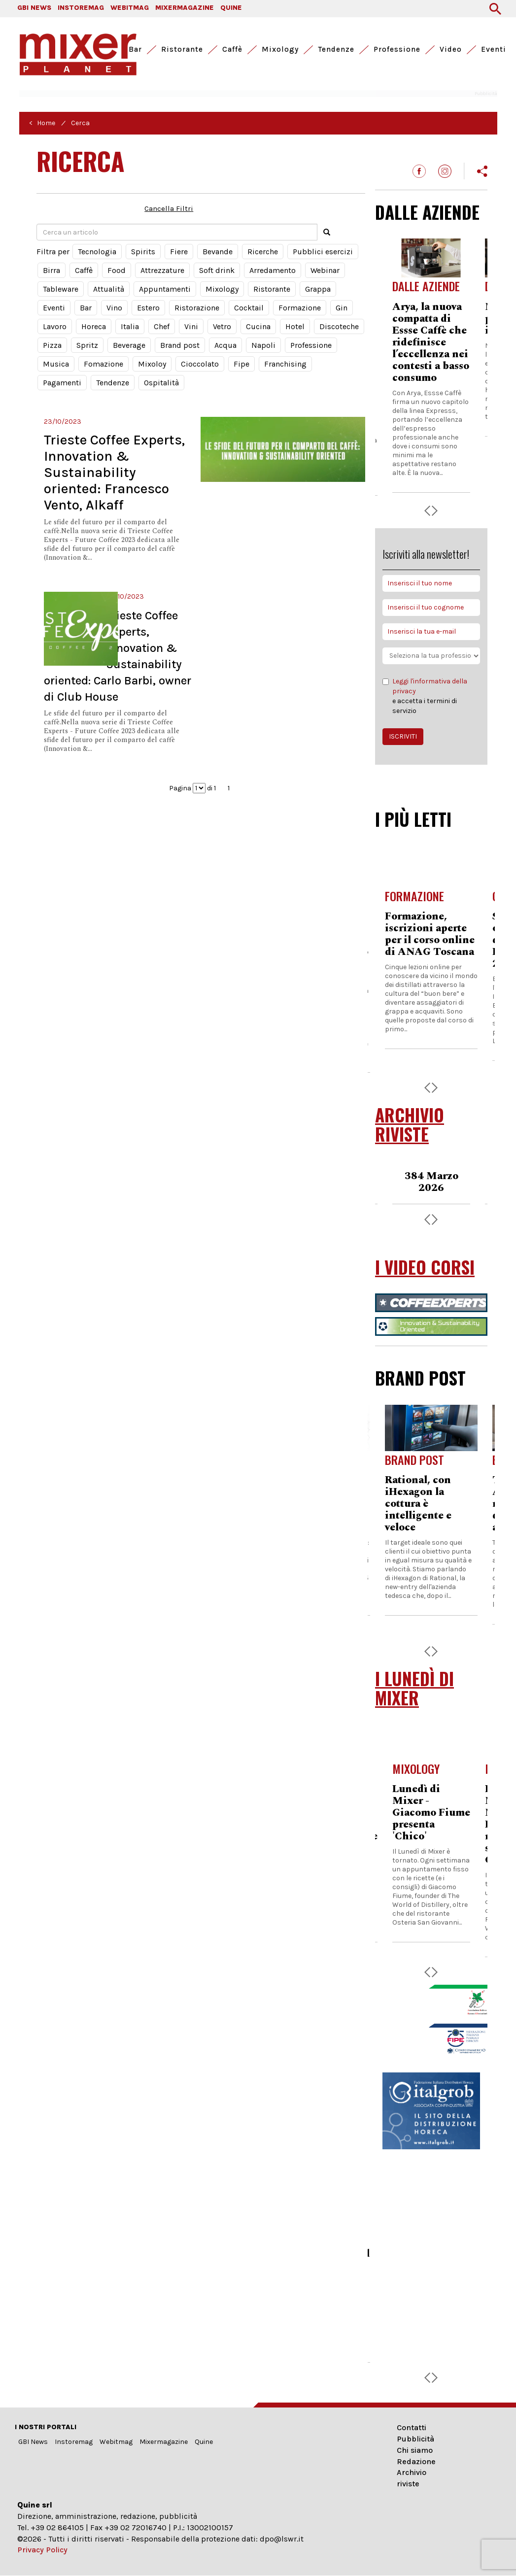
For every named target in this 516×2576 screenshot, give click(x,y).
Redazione (416, 2461)
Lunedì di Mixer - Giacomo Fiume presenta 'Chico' (431, 1812)
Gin (341, 307)
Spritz (87, 345)
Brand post (180, 345)
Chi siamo (415, 2450)
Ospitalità (161, 382)
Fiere (179, 251)
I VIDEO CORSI (425, 1267)
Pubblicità (415, 2438)
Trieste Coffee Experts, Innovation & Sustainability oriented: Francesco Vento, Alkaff (114, 472)
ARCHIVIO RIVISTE (409, 1124)
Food (116, 270)
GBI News (33, 2442)
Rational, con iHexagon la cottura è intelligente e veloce (418, 1503)
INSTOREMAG (81, 7)
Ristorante (182, 49)
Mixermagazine (163, 2442)
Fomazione (103, 364)
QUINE (231, 7)
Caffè (232, 49)
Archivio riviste (411, 2478)
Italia (130, 326)
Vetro (222, 326)
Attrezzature (162, 270)
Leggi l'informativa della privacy (429, 686)
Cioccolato (200, 364)
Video (451, 49)
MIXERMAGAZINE (184, 7)
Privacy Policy (42, 2549)
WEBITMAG (129, 7)
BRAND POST (420, 1377)
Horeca (93, 326)
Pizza (52, 345)
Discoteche (339, 326)
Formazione (299, 307)
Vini (191, 326)
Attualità (108, 289)
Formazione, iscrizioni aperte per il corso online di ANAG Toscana (430, 934)
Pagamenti (62, 382)
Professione (397, 49)
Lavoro (55, 326)
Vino (114, 307)
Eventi (493, 49)
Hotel (295, 326)
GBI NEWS (34, 7)
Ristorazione (196, 307)
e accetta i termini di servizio (431, 696)
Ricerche (262, 251)
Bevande (218, 251)
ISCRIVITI (403, 736)
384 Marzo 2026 (431, 1182)
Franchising (285, 364)
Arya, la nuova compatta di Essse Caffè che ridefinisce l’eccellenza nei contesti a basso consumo (430, 342)
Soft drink (217, 270)
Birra (51, 270)
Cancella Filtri (168, 208)
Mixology (280, 49)
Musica (56, 364)
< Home (42, 123)
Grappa (318, 289)
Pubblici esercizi (323, 251)
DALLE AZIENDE (427, 212)
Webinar (325, 270)
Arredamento (272, 270)
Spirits (143, 251)
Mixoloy (152, 364)
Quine (204, 2442)
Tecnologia (97, 251)
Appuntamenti (165, 289)
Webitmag (116, 2442)
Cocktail (249, 307)
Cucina (258, 326)
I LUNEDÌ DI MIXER (414, 1688)
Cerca (80, 123)
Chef (162, 326)
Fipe (241, 364)
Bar (135, 49)
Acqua (225, 345)
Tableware (60, 289)
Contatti (411, 2427)
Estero (148, 307)
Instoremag (74, 2442)
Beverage (129, 345)
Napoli (263, 345)
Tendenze (336, 49)
